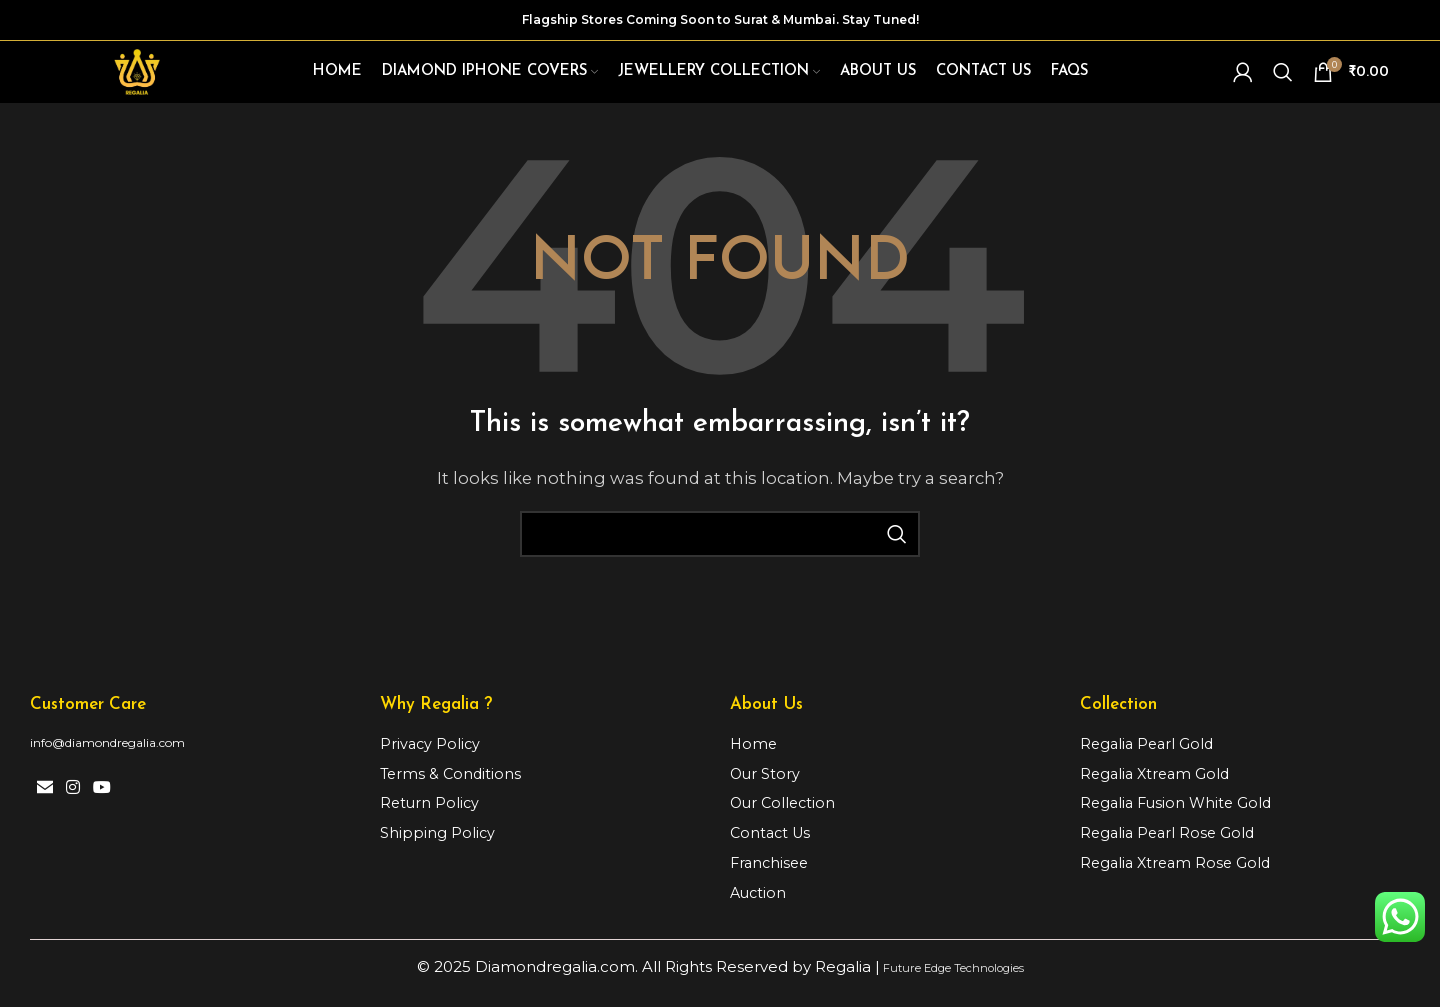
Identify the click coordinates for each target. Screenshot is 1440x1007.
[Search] (1283, 78)
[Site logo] (142, 76)
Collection (1118, 714)
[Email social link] (44, 802)
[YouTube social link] (102, 802)
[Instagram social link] (72, 802)
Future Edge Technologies (951, 984)
